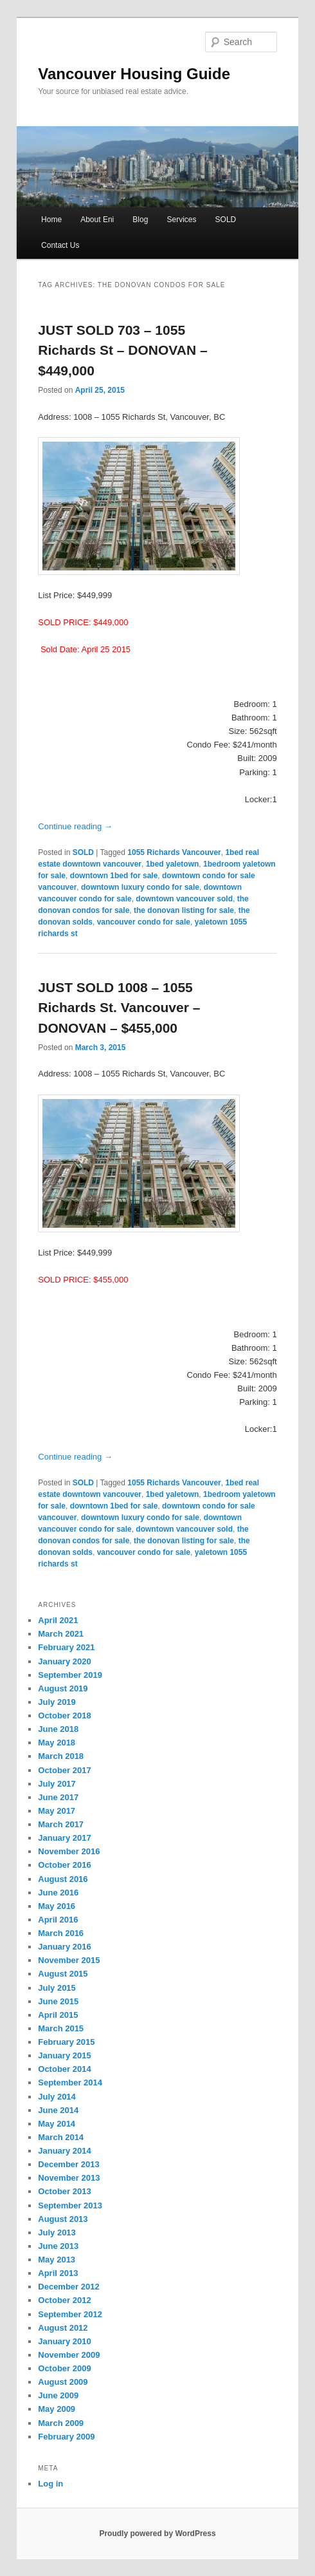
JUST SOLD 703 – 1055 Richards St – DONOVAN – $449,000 (122, 350)
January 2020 (64, 1661)
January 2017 (64, 1838)
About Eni (97, 219)
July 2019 (57, 1702)
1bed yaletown (172, 864)
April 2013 (58, 2273)
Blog (140, 219)
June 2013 (58, 2246)
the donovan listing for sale (184, 910)
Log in (50, 2483)
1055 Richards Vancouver (174, 852)
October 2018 (64, 1715)
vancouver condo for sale (143, 921)
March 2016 (61, 1933)
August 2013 (62, 2219)
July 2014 (57, 2096)
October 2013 (64, 2191)
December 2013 (68, 2164)
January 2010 (64, 2341)
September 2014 (70, 2082)
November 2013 (69, 2178)
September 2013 (70, 2205)
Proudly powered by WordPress (157, 2533)
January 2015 (64, 2055)
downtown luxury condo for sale (140, 887)
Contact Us (60, 245)
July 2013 (57, 2232)
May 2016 (56, 1906)
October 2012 (64, 2300)
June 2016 (58, 1892)
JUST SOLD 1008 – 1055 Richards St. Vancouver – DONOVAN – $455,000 (119, 1007)
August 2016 (62, 1879)
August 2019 (62, 1688)
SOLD (226, 219)
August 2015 (62, 1974)
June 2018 (58, 1729)
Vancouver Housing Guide (134, 73)
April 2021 (58, 1620)
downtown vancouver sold (184, 898)
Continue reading (75, 826)
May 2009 (56, 2409)
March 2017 (61, 1824)
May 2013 (56, 2259)
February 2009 (66, 2436)
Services (181, 219)
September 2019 (70, 1675)
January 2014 (64, 2151)
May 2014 (56, 2124)
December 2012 (68, 2286)
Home (51, 219)
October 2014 (64, 2069)
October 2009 (64, 2368)
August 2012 (62, 2328)
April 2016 (58, 1919)
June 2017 (58, 1797)
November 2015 (69, 1960)
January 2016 (64, 1946)
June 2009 (58, 2395)
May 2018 (56, 1742)
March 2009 (61, 2423)
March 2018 (61, 1756)
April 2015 (58, 2015)
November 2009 (69, 2355)
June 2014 (58, 2110)
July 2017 (57, 1784)
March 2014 (61, 2137)
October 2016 (64, 1865)
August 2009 (62, 2382)
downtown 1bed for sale (114, 875)
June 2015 (58, 2001)
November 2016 (69, 1851)
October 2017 (64, 1770)
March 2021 (61, 1634)
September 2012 (70, 2314)
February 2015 (66, 2042)
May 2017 (56, 1811)
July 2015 (57, 1988)
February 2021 (66, 1647)
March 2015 (61, 2028)
